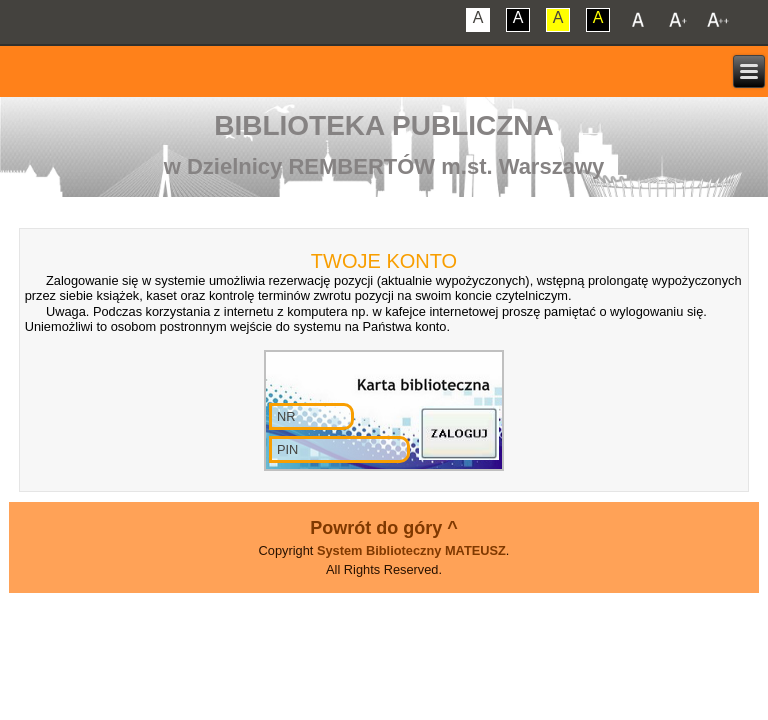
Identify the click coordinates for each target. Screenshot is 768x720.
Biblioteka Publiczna (384, 125)
